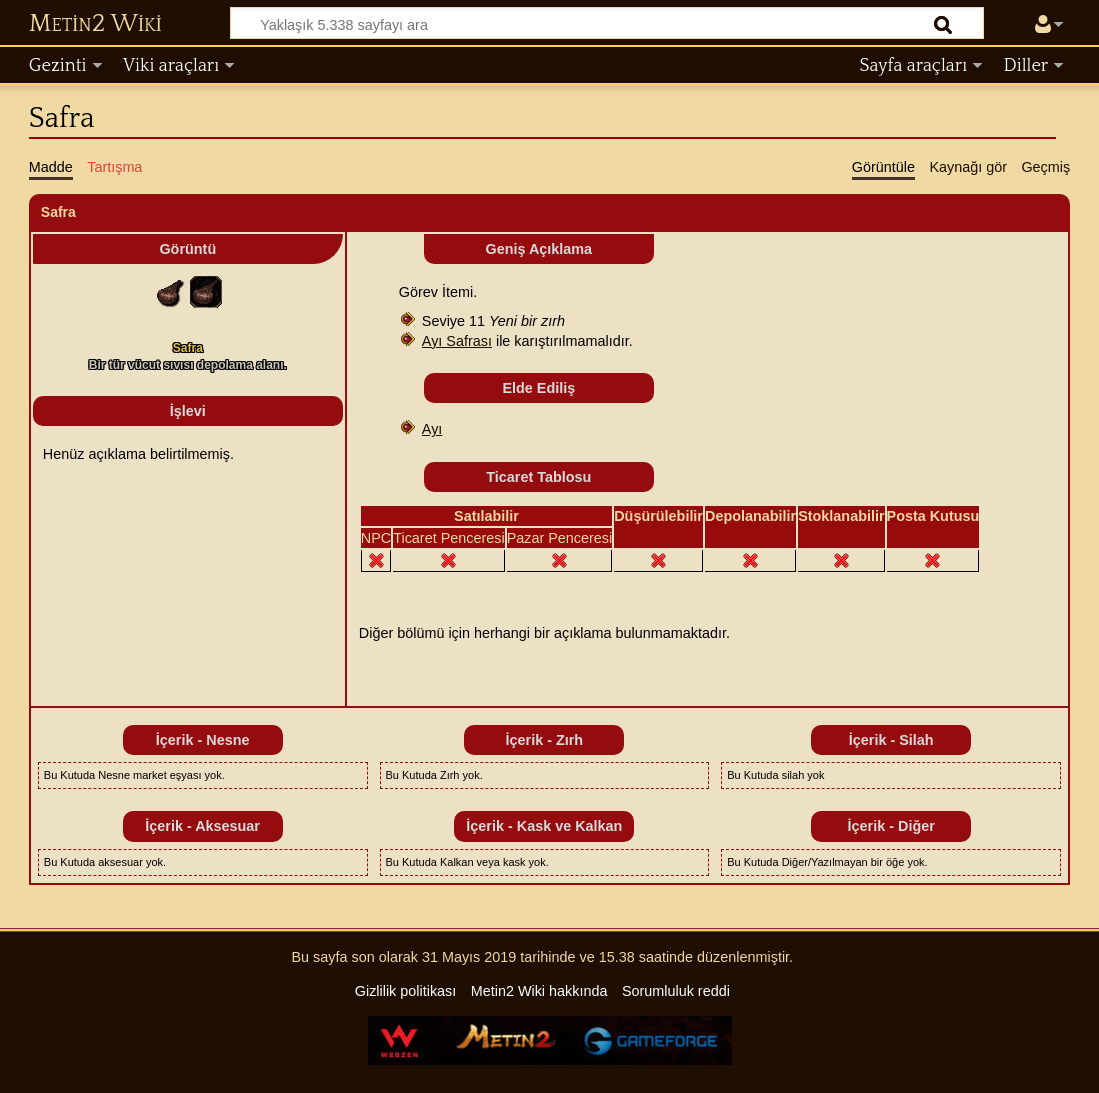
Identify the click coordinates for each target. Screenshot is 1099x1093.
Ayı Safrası (457, 341)
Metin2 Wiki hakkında (539, 991)
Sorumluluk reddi (676, 991)
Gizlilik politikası (406, 991)
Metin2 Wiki (95, 24)
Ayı (432, 429)
